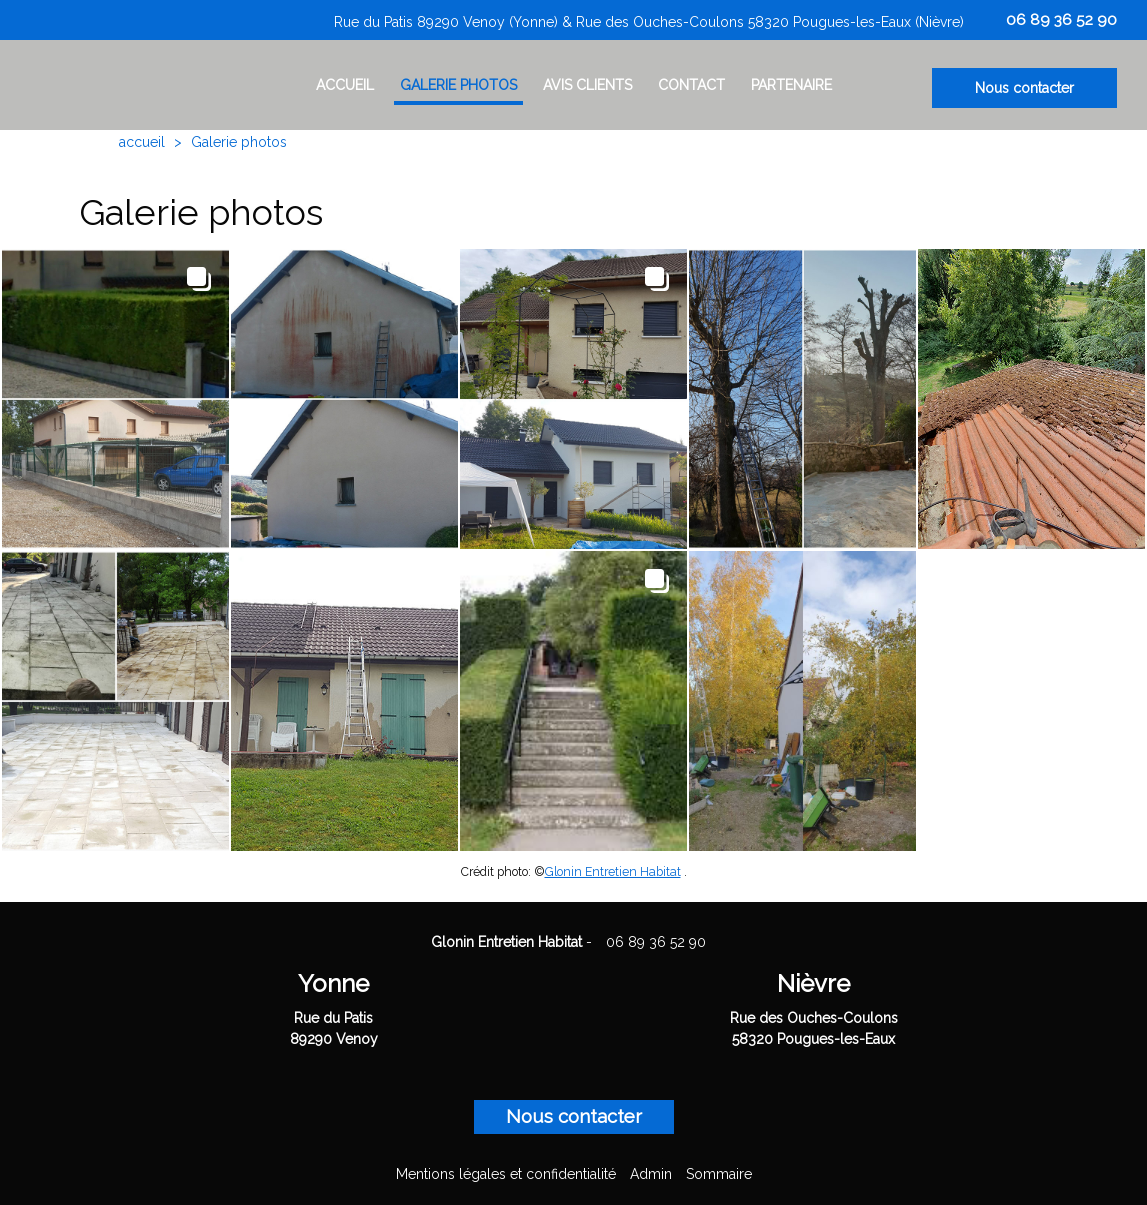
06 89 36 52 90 (656, 942)
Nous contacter (1024, 88)
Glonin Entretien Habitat (613, 871)
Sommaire (719, 1174)
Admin (651, 1174)
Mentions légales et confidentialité (506, 1174)
